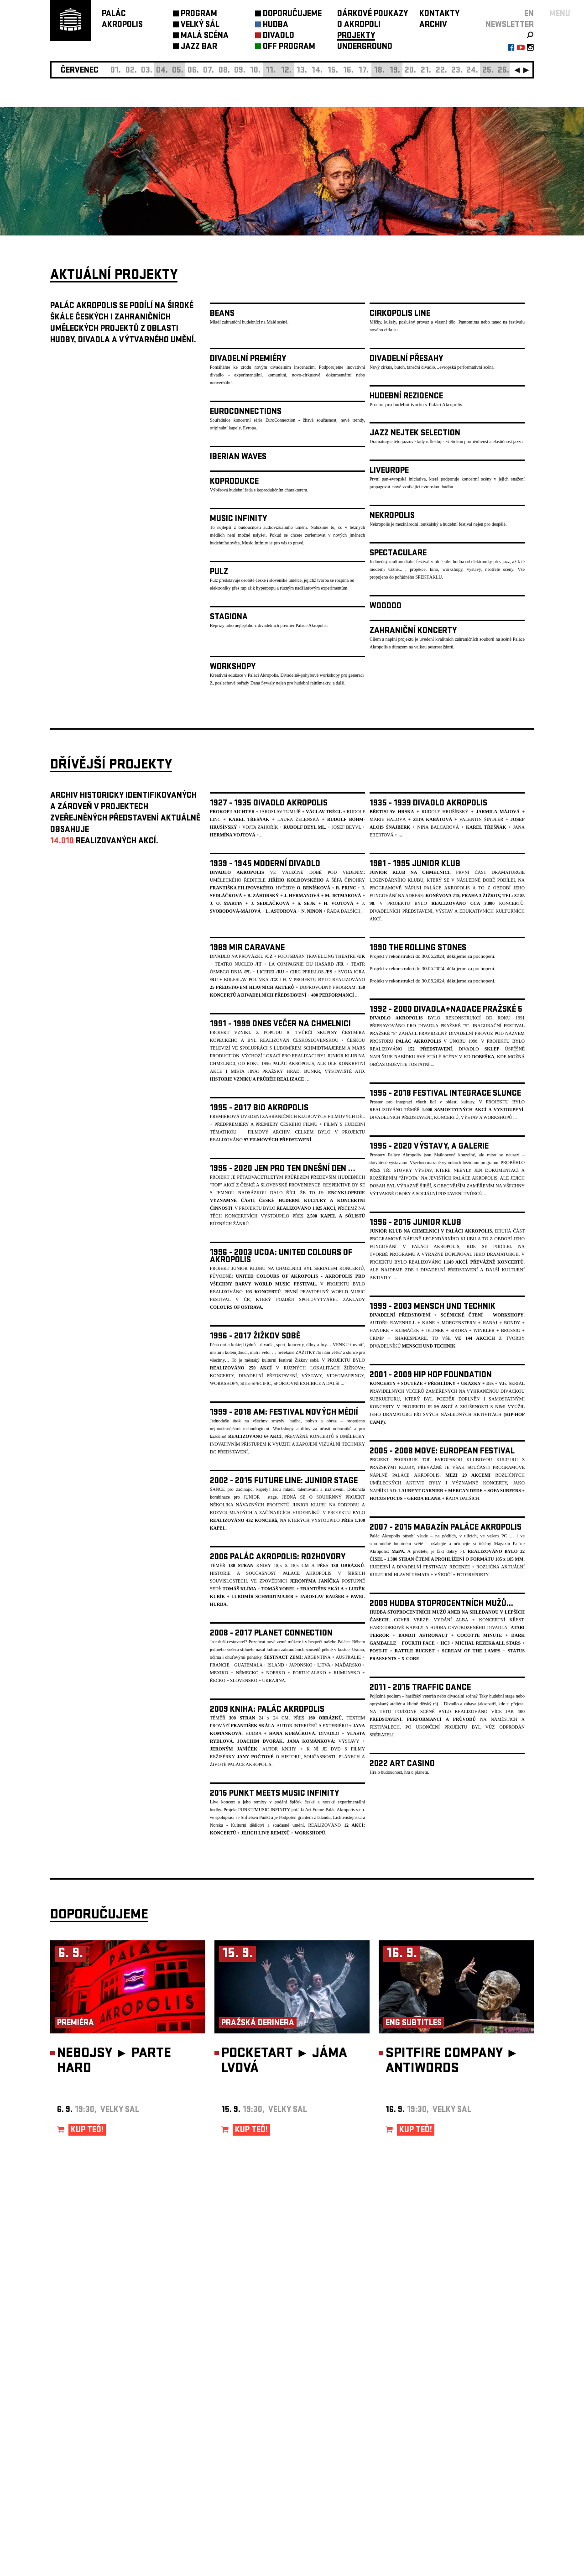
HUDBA (275, 25)
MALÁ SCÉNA (205, 36)
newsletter (509, 25)
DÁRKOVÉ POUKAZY (372, 14)
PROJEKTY (356, 36)
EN (529, 14)
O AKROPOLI (359, 25)
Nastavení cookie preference (86, 2452)
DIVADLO (278, 36)
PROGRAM (199, 14)
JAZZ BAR (199, 47)
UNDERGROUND (364, 47)
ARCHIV (433, 25)
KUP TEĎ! (87, 2130)
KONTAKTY (439, 14)
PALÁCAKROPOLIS (122, 20)
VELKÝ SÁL (200, 25)
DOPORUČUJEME (292, 14)
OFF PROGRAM (289, 47)
